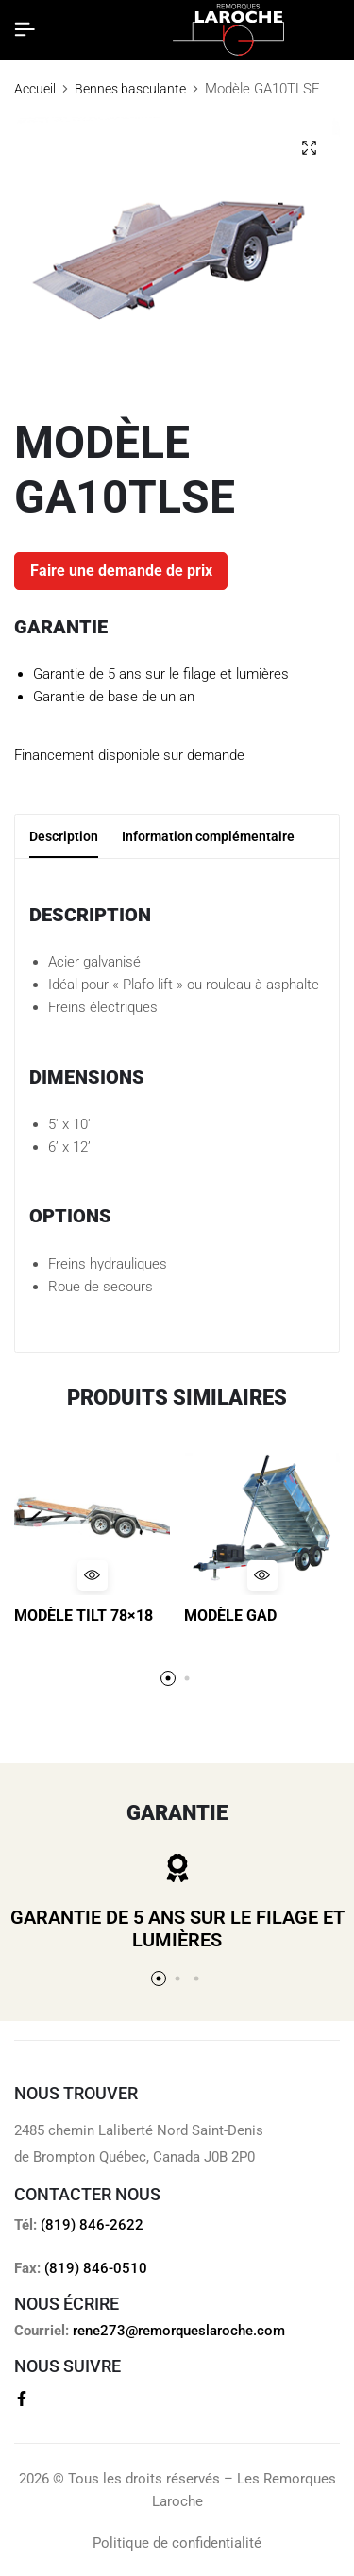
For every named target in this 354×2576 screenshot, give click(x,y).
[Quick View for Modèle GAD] (262, 1575)
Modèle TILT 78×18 (83, 1616)
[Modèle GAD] (262, 1517)
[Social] (21, 2399)
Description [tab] (63, 836)
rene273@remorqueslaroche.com (179, 2330)
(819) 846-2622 (92, 2224)
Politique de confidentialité (177, 2542)
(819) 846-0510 (95, 2268)
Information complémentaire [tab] (208, 836)
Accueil (35, 88)
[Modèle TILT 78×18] (92, 1517)
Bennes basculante (130, 88)
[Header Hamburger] (24, 30)
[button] (168, 1678)
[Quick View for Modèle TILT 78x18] (92, 1575)
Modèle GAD (230, 1616)
